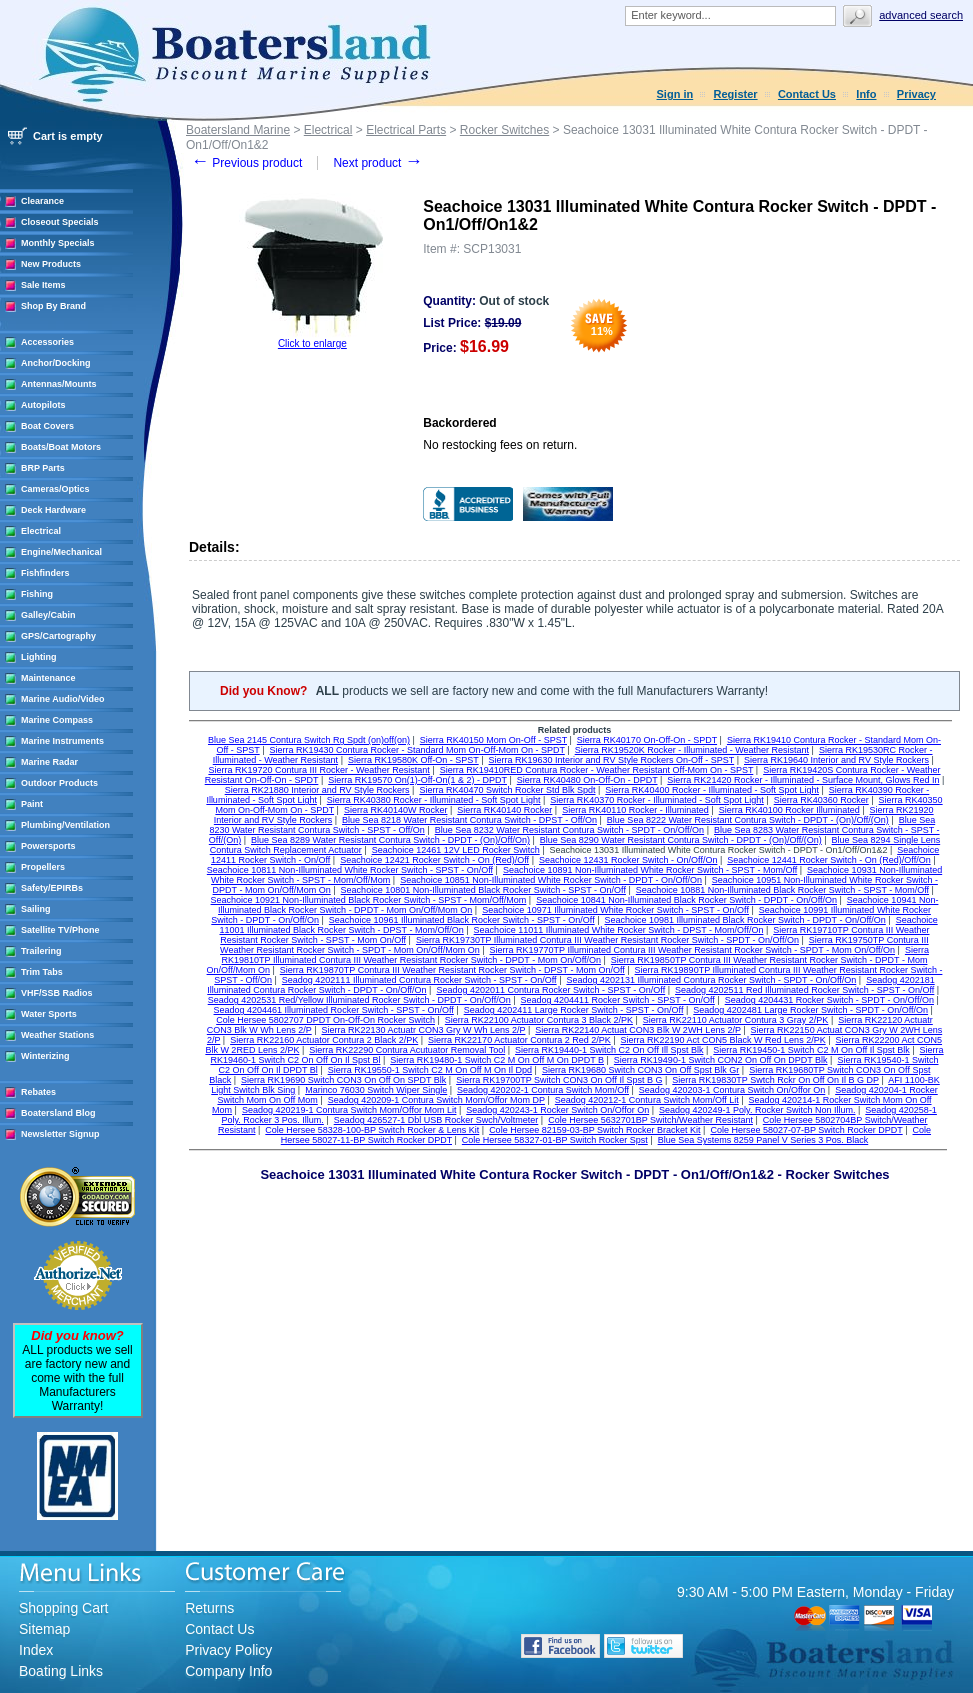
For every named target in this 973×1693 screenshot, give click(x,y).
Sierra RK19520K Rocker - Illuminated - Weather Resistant (692, 750)
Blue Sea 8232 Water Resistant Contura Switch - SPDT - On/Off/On (569, 830)
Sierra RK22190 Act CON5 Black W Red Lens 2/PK (723, 1040)
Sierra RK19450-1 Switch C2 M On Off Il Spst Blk (811, 1050)
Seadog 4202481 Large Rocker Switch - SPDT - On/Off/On (810, 1010)
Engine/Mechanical (61, 552)
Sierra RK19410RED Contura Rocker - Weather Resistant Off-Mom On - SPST (597, 770)
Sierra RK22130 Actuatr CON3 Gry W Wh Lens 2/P (424, 1030)
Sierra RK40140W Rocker (396, 810)
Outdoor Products (59, 783)
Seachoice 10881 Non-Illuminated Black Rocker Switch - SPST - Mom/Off (782, 890)
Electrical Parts (406, 130)
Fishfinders (45, 573)
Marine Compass (57, 720)
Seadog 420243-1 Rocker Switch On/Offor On (557, 1110)
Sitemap (44, 1629)
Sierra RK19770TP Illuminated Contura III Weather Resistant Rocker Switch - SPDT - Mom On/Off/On (693, 950)
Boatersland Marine (238, 130)
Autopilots (43, 405)
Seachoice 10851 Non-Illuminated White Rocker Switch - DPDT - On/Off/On (551, 880)
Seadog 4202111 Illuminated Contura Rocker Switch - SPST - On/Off (419, 980)
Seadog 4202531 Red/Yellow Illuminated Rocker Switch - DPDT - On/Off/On (359, 1000)
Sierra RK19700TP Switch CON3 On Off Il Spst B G (559, 1080)
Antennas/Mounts (59, 384)
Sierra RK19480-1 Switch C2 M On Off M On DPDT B (497, 1060)
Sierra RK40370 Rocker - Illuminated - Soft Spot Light (657, 800)
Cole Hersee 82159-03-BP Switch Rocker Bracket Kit (594, 1130)
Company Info (228, 1671)
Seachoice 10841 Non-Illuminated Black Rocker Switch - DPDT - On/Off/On (686, 900)
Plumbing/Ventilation (65, 825)
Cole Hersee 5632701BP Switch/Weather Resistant (650, 1120)
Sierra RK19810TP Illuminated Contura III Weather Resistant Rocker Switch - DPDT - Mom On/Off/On (575, 955)
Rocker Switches (504, 130)
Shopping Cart (64, 1608)
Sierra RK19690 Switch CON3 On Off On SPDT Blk (343, 1080)
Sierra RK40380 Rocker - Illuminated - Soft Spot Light (434, 800)
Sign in (675, 94)
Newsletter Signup (60, 1134)
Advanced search (921, 15)
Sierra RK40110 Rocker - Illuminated (635, 810)
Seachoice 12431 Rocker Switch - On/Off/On (628, 860)
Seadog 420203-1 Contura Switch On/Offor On (732, 1090)
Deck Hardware (53, 510)
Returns (209, 1608)
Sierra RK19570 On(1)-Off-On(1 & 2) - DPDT (417, 780)
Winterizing (45, 1056)
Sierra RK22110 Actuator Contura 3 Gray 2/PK (736, 1020)
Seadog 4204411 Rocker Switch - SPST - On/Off (618, 1000)
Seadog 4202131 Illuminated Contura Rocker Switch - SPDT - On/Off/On (711, 980)
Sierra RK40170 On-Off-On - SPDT (647, 740)
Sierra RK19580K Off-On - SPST (413, 760)
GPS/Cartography (58, 636)
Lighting (39, 657)
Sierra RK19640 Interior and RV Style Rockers (836, 760)
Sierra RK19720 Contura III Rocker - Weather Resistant (318, 770)
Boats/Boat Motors (61, 447)
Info (866, 94)
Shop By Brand (53, 306)
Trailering (41, 951)
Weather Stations (57, 1035)
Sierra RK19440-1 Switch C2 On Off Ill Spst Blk (609, 1050)
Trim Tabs (42, 972)
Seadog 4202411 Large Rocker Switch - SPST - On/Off (574, 1010)
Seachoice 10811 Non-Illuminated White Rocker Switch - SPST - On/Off (350, 870)
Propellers (43, 867)
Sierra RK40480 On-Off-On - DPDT (587, 780)
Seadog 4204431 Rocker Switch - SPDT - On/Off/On (829, 1000)
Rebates (38, 1092)
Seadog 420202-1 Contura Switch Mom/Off (543, 1090)
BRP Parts (43, 468)
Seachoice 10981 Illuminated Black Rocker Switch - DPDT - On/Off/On (745, 920)
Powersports (48, 846)
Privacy (916, 94)
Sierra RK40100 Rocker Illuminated (789, 810)
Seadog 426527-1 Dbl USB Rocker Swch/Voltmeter (436, 1120)
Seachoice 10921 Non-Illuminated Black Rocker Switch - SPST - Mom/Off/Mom (369, 900)
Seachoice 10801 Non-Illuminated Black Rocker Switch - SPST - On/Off (483, 890)
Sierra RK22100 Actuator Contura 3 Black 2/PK (539, 1020)
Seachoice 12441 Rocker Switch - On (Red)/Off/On (828, 860)
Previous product (246, 163)
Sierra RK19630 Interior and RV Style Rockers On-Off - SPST (612, 760)
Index (36, 1650)
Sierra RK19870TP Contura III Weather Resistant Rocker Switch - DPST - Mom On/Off (452, 970)
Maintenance (48, 678)
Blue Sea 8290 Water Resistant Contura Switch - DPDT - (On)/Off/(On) (681, 840)
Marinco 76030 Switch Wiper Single (376, 1090)
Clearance (42, 201)
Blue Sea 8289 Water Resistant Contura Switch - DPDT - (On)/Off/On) (390, 840)
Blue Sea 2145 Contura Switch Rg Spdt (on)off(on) (309, 740)
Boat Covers (47, 426)
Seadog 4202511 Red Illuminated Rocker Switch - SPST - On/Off (804, 990)
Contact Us (807, 94)
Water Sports (49, 1014)
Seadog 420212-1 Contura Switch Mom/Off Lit (647, 1100)
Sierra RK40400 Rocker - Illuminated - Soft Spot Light (712, 790)
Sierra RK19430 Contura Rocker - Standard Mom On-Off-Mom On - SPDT (417, 750)
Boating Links (61, 1671)
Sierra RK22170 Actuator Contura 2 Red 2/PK (519, 1040)
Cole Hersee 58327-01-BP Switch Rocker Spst (555, 1140)
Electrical (41, 531)
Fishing (37, 594)
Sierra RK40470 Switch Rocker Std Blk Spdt (507, 790)
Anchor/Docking (56, 363)
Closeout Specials (60, 222)
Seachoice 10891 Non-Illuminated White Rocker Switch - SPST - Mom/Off (650, 870)
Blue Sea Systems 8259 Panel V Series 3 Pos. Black (763, 1140)
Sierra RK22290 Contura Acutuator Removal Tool (407, 1050)
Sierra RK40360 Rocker (821, 800)
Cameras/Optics (55, 489)
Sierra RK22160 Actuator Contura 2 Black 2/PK (324, 1040)
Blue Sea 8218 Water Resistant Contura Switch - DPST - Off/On (469, 820)
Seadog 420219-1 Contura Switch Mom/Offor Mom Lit (349, 1110)
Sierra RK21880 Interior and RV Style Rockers (317, 790)
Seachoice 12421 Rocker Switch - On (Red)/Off (434, 860)
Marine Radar (49, 762)
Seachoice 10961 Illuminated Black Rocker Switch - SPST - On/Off (462, 920)
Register (736, 94)
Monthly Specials (58, 243)
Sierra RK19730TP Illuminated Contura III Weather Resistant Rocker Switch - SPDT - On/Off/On (607, 940)
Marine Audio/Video (63, 699)
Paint (32, 804)
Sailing (36, 909)
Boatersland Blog (58, 1113)
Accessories (47, 342)
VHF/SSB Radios (57, 993)
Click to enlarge (312, 343)
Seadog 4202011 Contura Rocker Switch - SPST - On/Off (550, 990)
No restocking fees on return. (500, 445)
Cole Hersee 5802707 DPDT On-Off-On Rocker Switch (325, 1020)
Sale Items (43, 285)
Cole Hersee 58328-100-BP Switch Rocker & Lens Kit (372, 1130)
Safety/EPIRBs (52, 888)
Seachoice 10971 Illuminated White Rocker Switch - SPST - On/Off (615, 910)
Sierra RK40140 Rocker (504, 810)
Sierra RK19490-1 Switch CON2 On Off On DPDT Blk (721, 1060)
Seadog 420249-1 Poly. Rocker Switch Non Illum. (757, 1110)
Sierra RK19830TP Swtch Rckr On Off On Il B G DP (775, 1080)
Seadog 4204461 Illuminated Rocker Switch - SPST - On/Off (334, 1010)
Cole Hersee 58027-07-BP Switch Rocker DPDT (806, 1130)
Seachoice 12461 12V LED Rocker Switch (456, 850)
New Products (51, 264)
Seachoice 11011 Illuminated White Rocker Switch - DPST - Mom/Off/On (619, 930)
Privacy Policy (228, 1650)
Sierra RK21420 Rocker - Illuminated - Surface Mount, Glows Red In (803, 780)
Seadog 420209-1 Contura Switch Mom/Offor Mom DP (436, 1100)
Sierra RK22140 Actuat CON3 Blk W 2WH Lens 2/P (637, 1030)
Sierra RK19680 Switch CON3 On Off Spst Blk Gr (640, 1070)
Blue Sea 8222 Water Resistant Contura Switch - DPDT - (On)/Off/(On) (748, 820)
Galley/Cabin (48, 615)
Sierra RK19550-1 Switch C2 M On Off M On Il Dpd (430, 1070)
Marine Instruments (62, 741)
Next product (377, 163)
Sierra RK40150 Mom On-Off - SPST (493, 740)
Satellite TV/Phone (60, 930)
